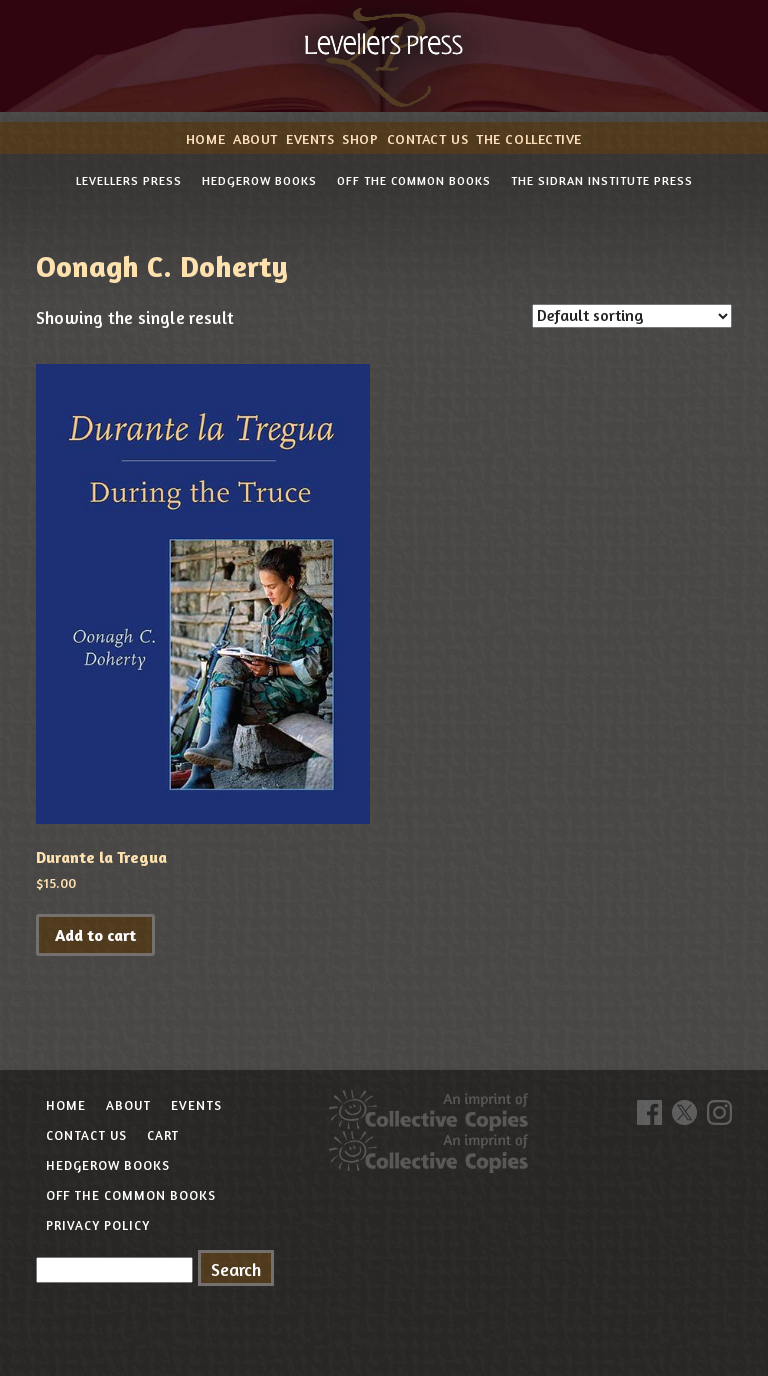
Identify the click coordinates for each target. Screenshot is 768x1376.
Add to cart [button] (95, 935)
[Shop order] (632, 316)
